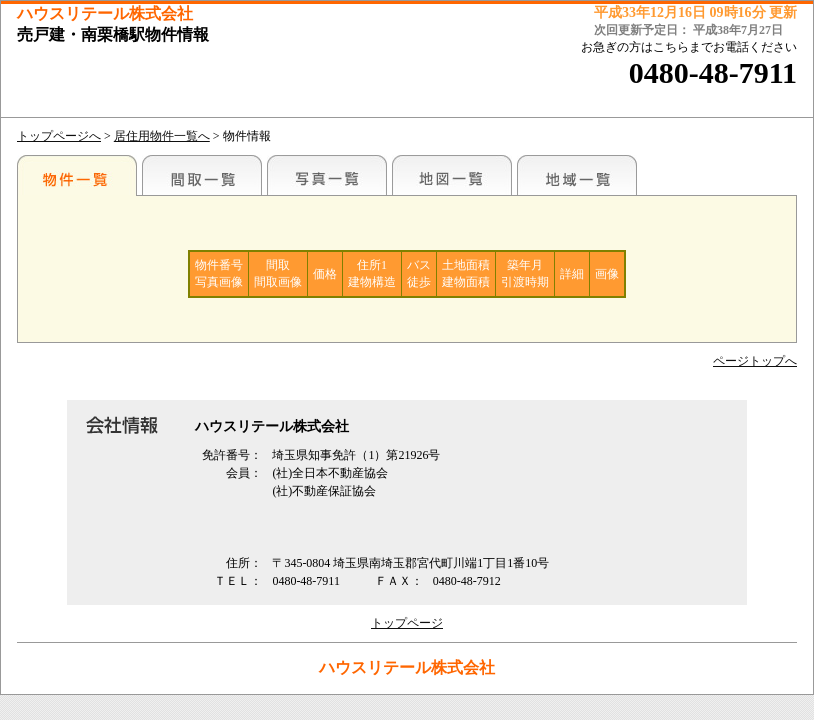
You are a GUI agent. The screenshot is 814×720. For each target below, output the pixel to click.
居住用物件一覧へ (162, 136)
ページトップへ (755, 361)
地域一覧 (577, 175)
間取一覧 (202, 175)
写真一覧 (327, 175)
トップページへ (59, 136)
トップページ (407, 623)
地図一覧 (452, 175)
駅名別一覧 (77, 175)
